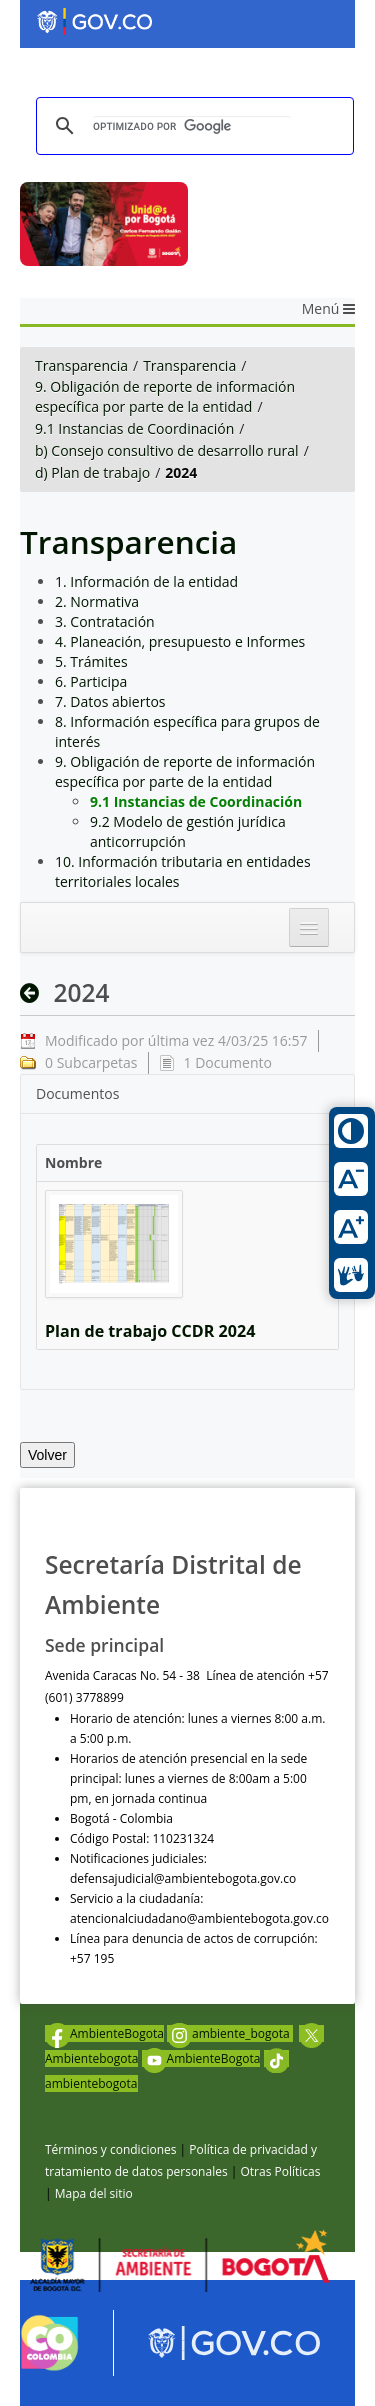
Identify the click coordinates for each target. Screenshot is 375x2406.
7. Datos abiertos (110, 701)
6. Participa (91, 681)
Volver (47, 1455)
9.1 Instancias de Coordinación (134, 428)
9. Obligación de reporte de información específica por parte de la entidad (165, 396)
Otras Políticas (280, 2171)
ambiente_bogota (230, 2033)
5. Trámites (91, 661)
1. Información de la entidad (146, 581)
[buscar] (192, 126)
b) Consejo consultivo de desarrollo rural (167, 450)
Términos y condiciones (110, 2149)
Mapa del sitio (94, 2193)
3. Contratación (105, 621)
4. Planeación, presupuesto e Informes (180, 641)
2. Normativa (97, 601)
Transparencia (81, 365)
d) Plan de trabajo (92, 472)
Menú (328, 308)
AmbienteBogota (104, 2033)
